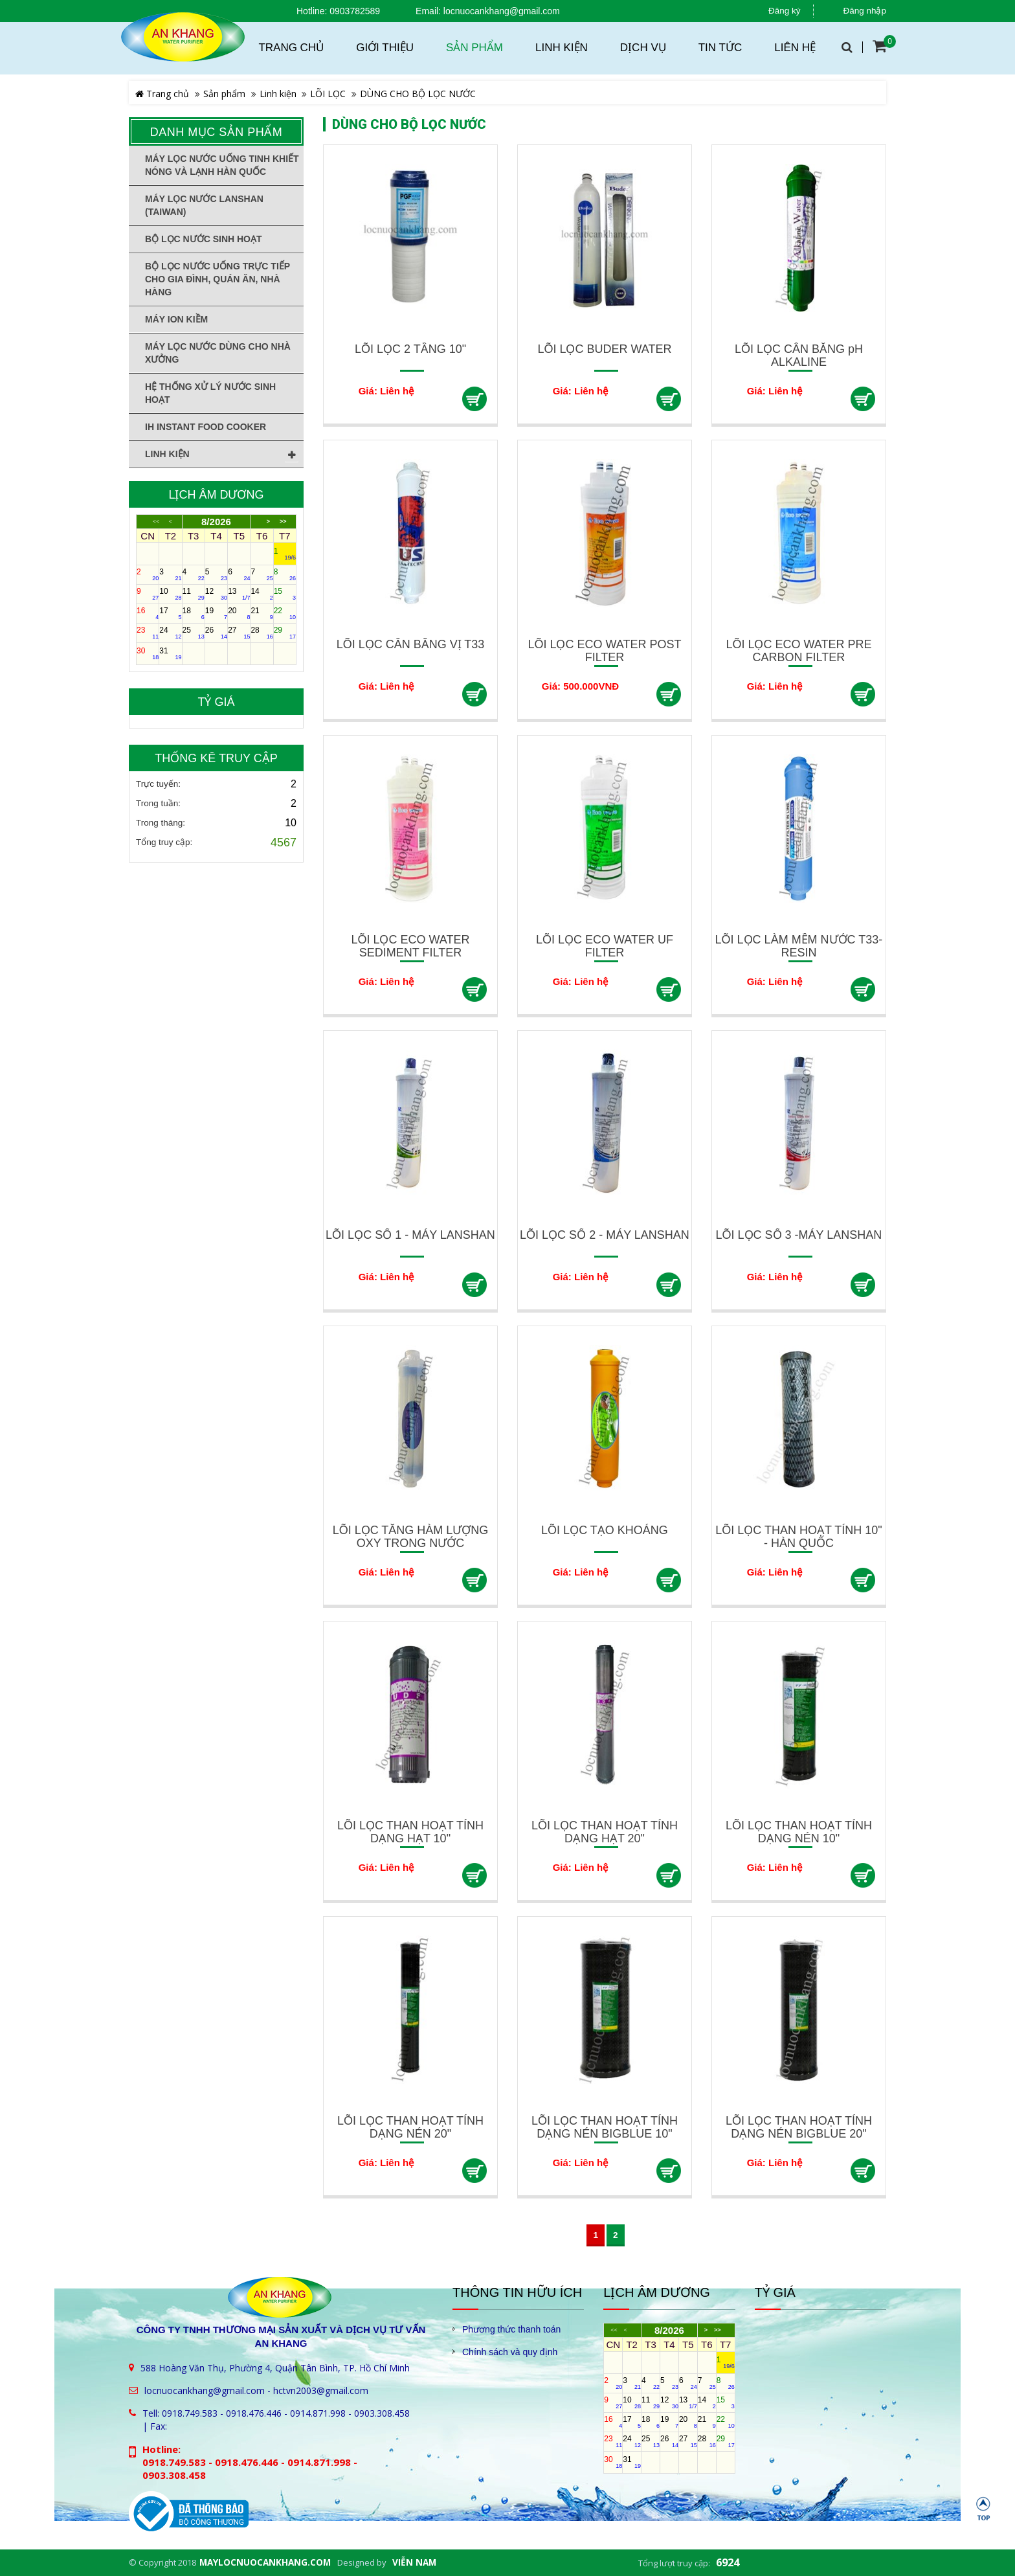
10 (170, 594)
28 (262, 633)
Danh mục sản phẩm (216, 132)
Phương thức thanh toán (511, 2329)
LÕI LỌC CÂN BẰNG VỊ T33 (411, 644)
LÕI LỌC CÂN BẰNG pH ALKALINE (799, 355)
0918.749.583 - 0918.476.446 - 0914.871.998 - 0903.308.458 (286, 2413)
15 (285, 594)
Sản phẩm (224, 93)
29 (285, 633)
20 (239, 613)
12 (216, 594)
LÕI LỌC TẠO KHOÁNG (604, 1530)
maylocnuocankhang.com (265, 2562)
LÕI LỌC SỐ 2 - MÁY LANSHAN (604, 1234)
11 (194, 594)
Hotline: (311, 11)
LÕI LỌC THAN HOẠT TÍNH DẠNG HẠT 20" (604, 1832)
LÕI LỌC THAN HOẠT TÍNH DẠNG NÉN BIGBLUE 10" (604, 2127)
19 (216, 613)
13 (239, 594)
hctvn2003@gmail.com (320, 2390)
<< (156, 522)
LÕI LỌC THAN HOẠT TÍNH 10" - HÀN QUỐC (798, 1537)
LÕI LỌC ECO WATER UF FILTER (604, 946)
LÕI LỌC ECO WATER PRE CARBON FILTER (798, 651)
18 (194, 613)
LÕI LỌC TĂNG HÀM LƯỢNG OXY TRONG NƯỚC (411, 1537)
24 (170, 633)
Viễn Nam (414, 2562)
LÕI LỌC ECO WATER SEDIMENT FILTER (410, 946)
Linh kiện (278, 93)
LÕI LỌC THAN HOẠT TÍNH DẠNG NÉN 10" (799, 1832)
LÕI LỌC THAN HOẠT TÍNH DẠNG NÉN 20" (410, 2127)
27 (239, 633)
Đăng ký (784, 11)
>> (283, 522)
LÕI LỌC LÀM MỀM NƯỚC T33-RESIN (799, 946)
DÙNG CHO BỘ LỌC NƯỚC (418, 93)
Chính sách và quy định (509, 2352)
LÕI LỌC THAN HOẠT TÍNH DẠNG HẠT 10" (410, 1832)
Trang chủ (162, 93)
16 (148, 613)
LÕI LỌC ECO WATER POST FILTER (604, 651)
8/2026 (216, 521)
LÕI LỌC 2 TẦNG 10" (410, 349)
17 (170, 613)
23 (148, 633)
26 (216, 633)
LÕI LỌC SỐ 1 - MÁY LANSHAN (410, 1234)
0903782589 (354, 11)
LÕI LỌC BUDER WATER (604, 349)
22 (285, 613)
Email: (428, 11)
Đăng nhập (864, 11)
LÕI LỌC (328, 93)
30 (148, 653)
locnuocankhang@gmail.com (501, 11)
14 (262, 594)
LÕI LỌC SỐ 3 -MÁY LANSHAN (799, 1234)
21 (262, 613)
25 (194, 633)
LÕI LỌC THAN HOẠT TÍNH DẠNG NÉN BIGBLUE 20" (799, 2127)
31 (170, 653)
